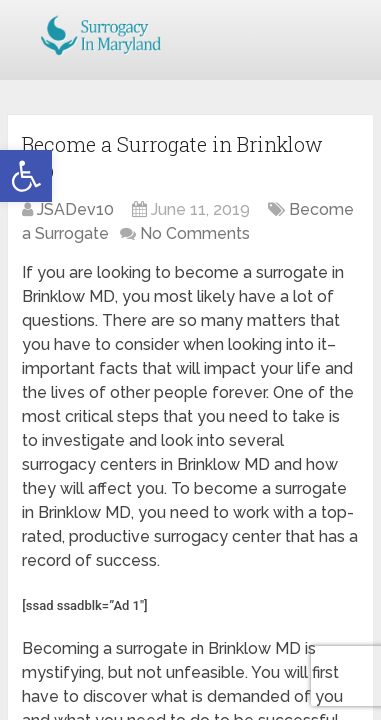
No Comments (195, 233)
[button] (26, 176)
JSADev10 (75, 209)
